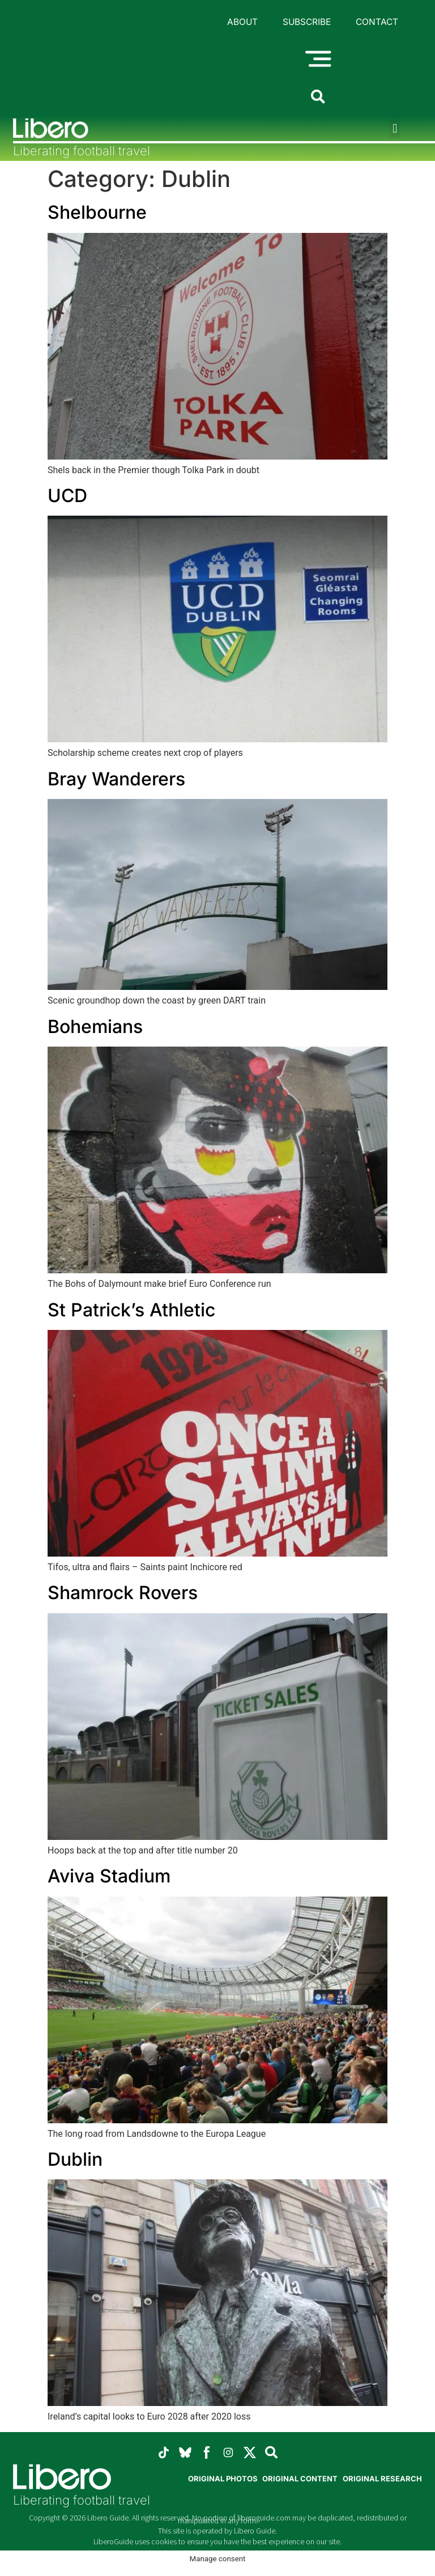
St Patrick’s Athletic (131, 1314)
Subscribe (306, 23)
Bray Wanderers (116, 783)
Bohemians (95, 1030)
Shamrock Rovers (123, 1597)
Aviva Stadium (109, 1880)
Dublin (75, 2163)
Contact (377, 23)
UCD (67, 499)
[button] (395, 133)
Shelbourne (97, 217)
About (242, 23)
